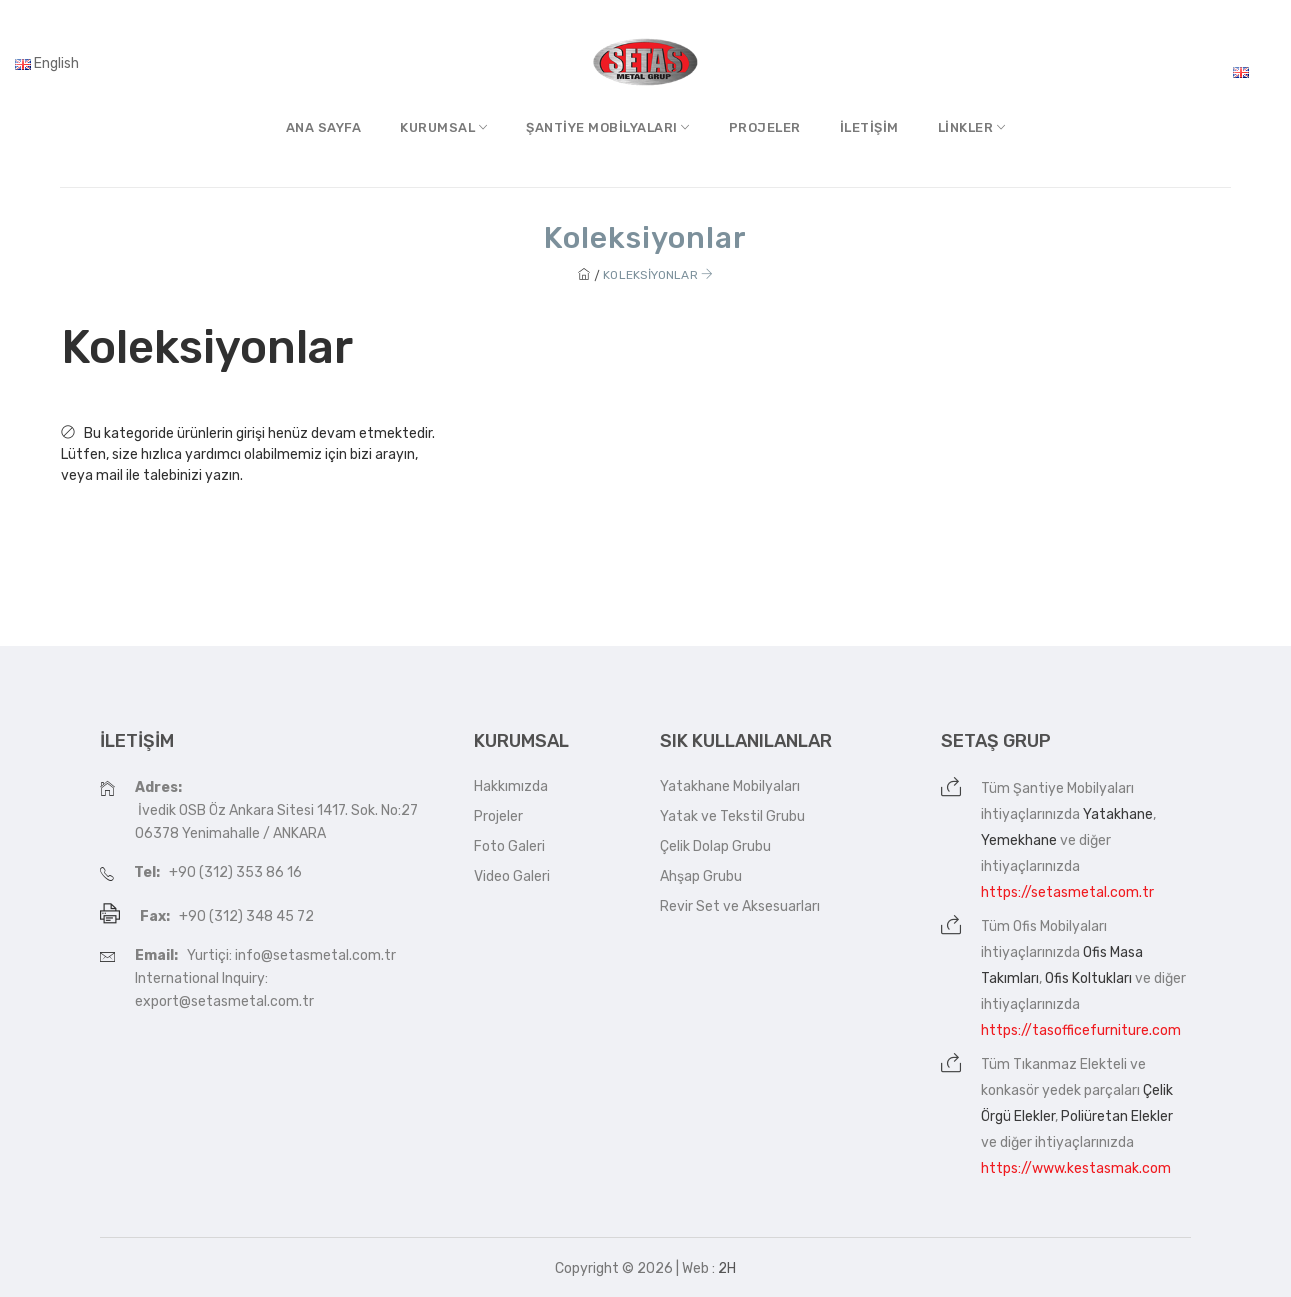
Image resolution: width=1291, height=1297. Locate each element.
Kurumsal (443, 127)
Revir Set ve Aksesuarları (740, 906)
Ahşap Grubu (701, 876)
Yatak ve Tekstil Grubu (732, 816)
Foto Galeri (509, 846)
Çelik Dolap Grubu (715, 846)
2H (727, 1268)
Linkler (972, 127)
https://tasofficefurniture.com (1081, 1030)
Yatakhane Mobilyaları (730, 786)
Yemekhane (1019, 840)
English (47, 63)
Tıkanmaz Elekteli (1070, 1064)
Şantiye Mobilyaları (1073, 788)
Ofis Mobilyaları (1060, 926)
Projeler (765, 127)
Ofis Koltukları (1088, 978)
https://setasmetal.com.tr (1067, 892)
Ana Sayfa (324, 127)
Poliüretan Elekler (1117, 1116)
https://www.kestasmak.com (1076, 1168)
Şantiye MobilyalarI (608, 127)
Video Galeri (512, 876)
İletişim (869, 127)
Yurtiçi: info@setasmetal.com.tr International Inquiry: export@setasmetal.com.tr (265, 978)
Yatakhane (1118, 814)
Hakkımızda (511, 786)
